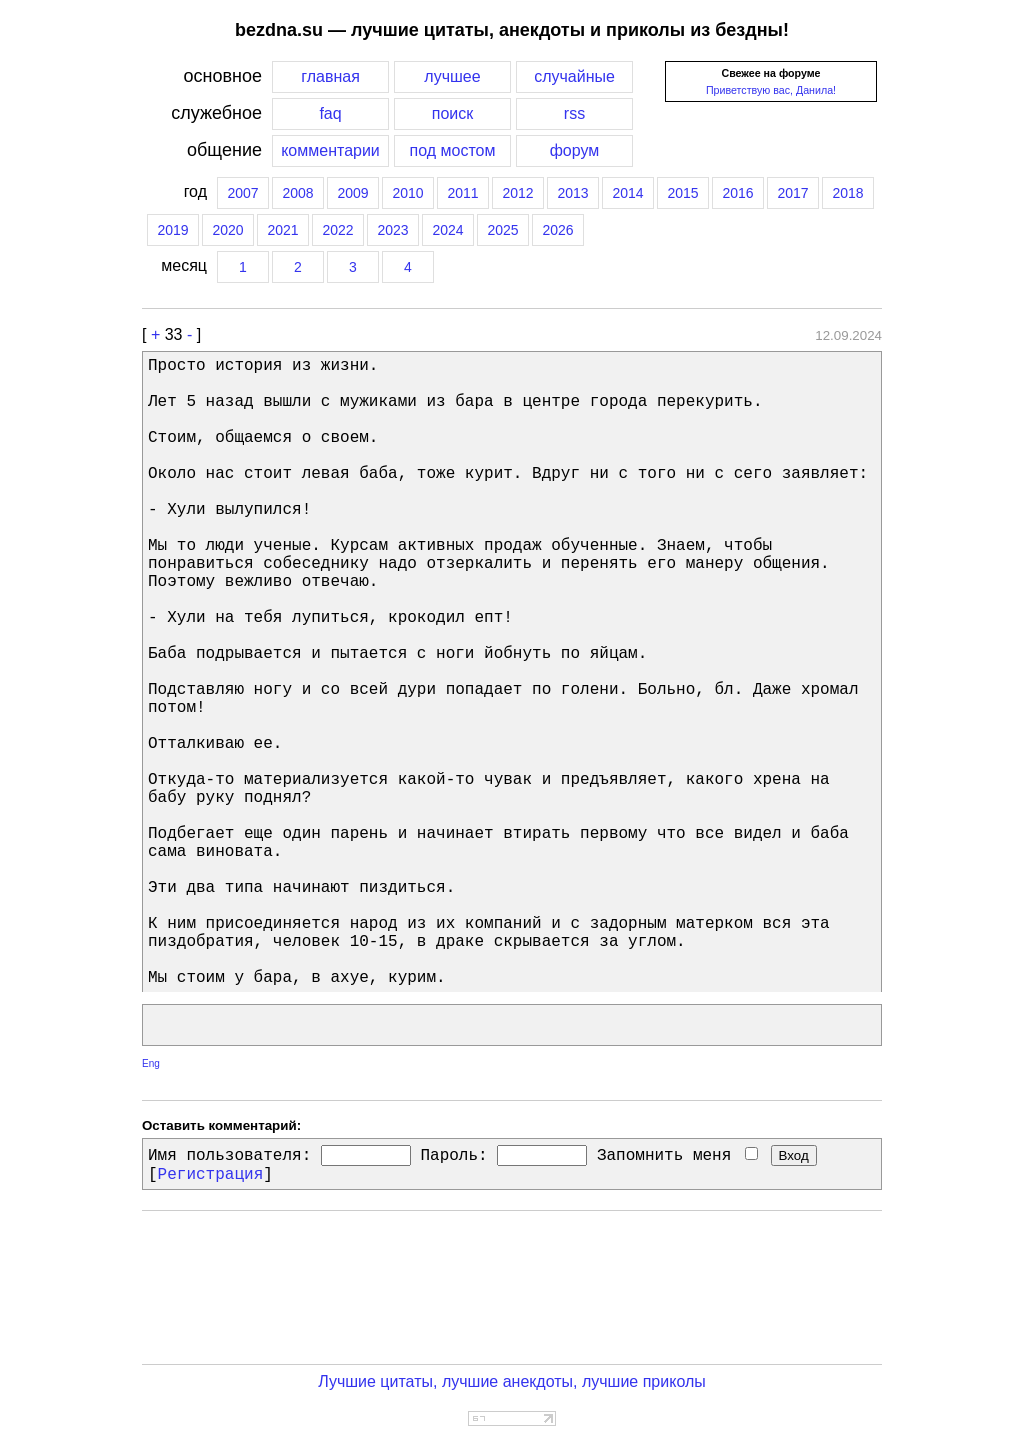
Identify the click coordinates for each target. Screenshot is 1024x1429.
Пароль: (453, 1156)
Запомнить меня (677, 1156)
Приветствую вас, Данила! (771, 90)
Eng (151, 1063)
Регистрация (211, 1175)
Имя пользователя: (229, 1156)
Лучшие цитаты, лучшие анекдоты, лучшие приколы (512, 1381)
